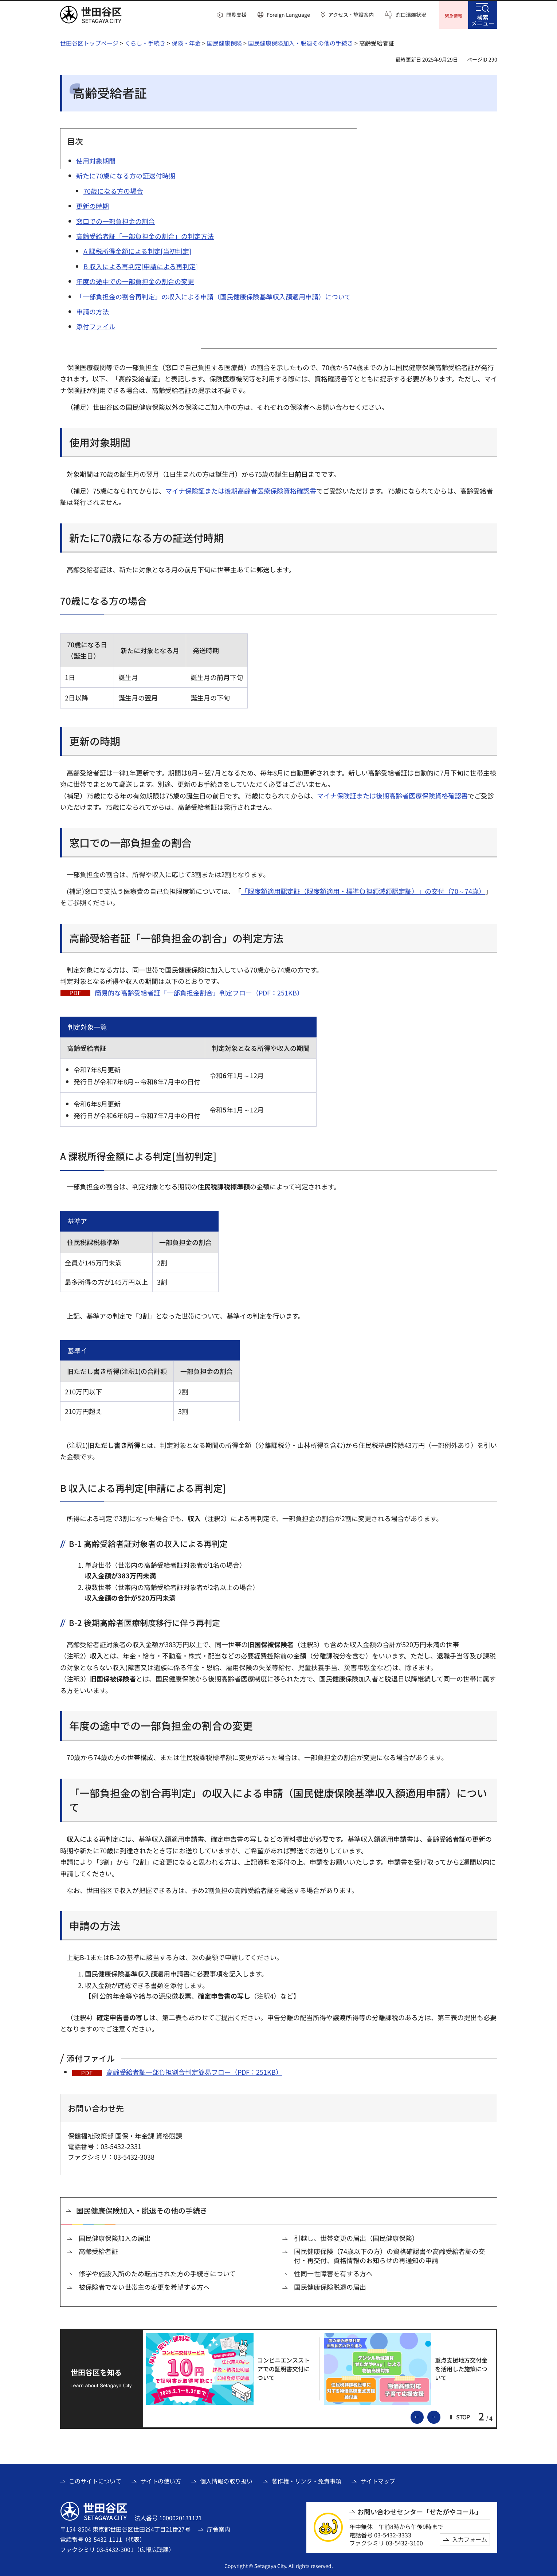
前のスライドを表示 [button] (423, 2415)
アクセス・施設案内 (351, 14)
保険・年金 (186, 42)
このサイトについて (95, 2480)
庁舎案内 (218, 2528)
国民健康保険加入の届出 (115, 2237)
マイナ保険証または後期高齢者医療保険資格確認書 (240, 489)
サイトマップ (377, 2480)
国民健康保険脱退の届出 (330, 2285)
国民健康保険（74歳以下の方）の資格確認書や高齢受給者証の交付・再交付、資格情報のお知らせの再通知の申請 (389, 2255)
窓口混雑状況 (411, 14)
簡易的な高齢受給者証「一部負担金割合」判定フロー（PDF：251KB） (199, 991)
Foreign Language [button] (288, 14)
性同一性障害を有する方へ (333, 2272)
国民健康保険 (224, 42)
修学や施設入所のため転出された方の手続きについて (157, 2272)
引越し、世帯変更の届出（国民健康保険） (356, 2237)
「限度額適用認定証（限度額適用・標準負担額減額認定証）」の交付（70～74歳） (363, 890)
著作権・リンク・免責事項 (306, 2480)
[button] (232, 15)
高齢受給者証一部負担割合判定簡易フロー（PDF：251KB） (194, 2071)
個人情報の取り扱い (226, 2480)
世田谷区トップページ (89, 42)
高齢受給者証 (98, 2250)
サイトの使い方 (160, 2480)
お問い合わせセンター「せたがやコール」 (419, 2511)
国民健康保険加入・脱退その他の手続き (300, 42)
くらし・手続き (145, 42)
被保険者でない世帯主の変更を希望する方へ (144, 2285)
